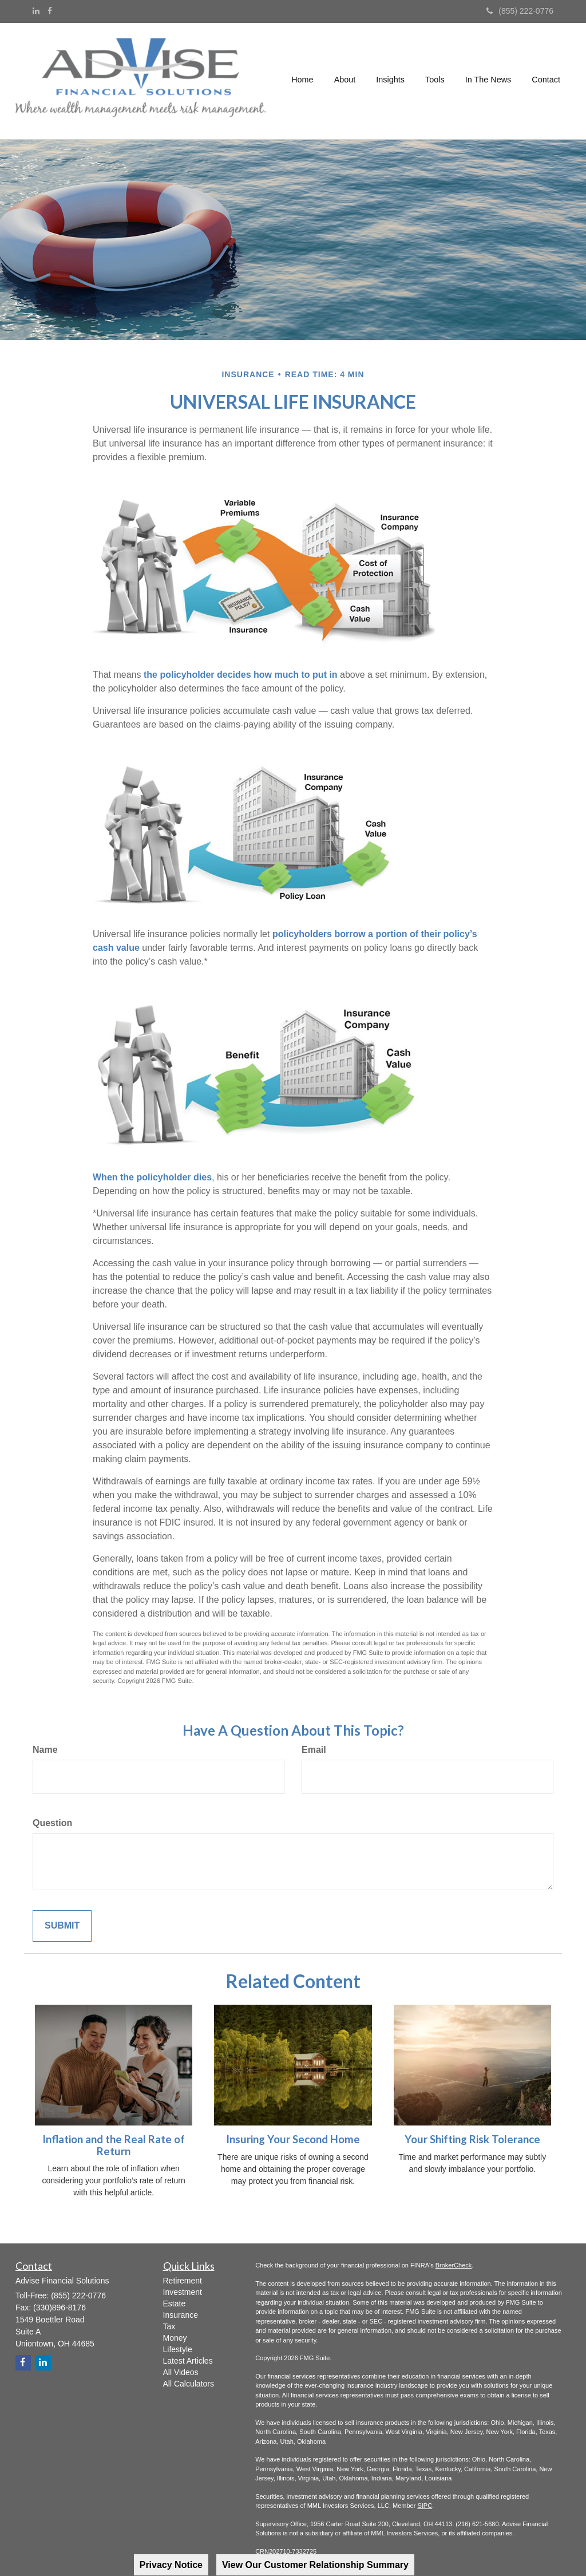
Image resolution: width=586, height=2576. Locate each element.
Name (45, 1750)
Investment (182, 2292)
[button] (345, 81)
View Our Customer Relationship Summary (315, 2565)
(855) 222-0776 (519, 10)
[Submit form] (62, 1926)
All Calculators (188, 2383)
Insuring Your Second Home (293, 2139)
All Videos (181, 2372)
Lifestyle (177, 2349)
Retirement (182, 2280)
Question (52, 1823)
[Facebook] (49, 11)
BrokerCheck (453, 2265)
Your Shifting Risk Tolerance (472, 2139)
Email (314, 1750)
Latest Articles (188, 2360)
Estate (174, 2303)
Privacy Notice (171, 2565)
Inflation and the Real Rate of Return (113, 2145)
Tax (169, 2326)
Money (175, 2337)
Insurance (180, 2315)
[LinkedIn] (36, 11)
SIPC (424, 2505)
